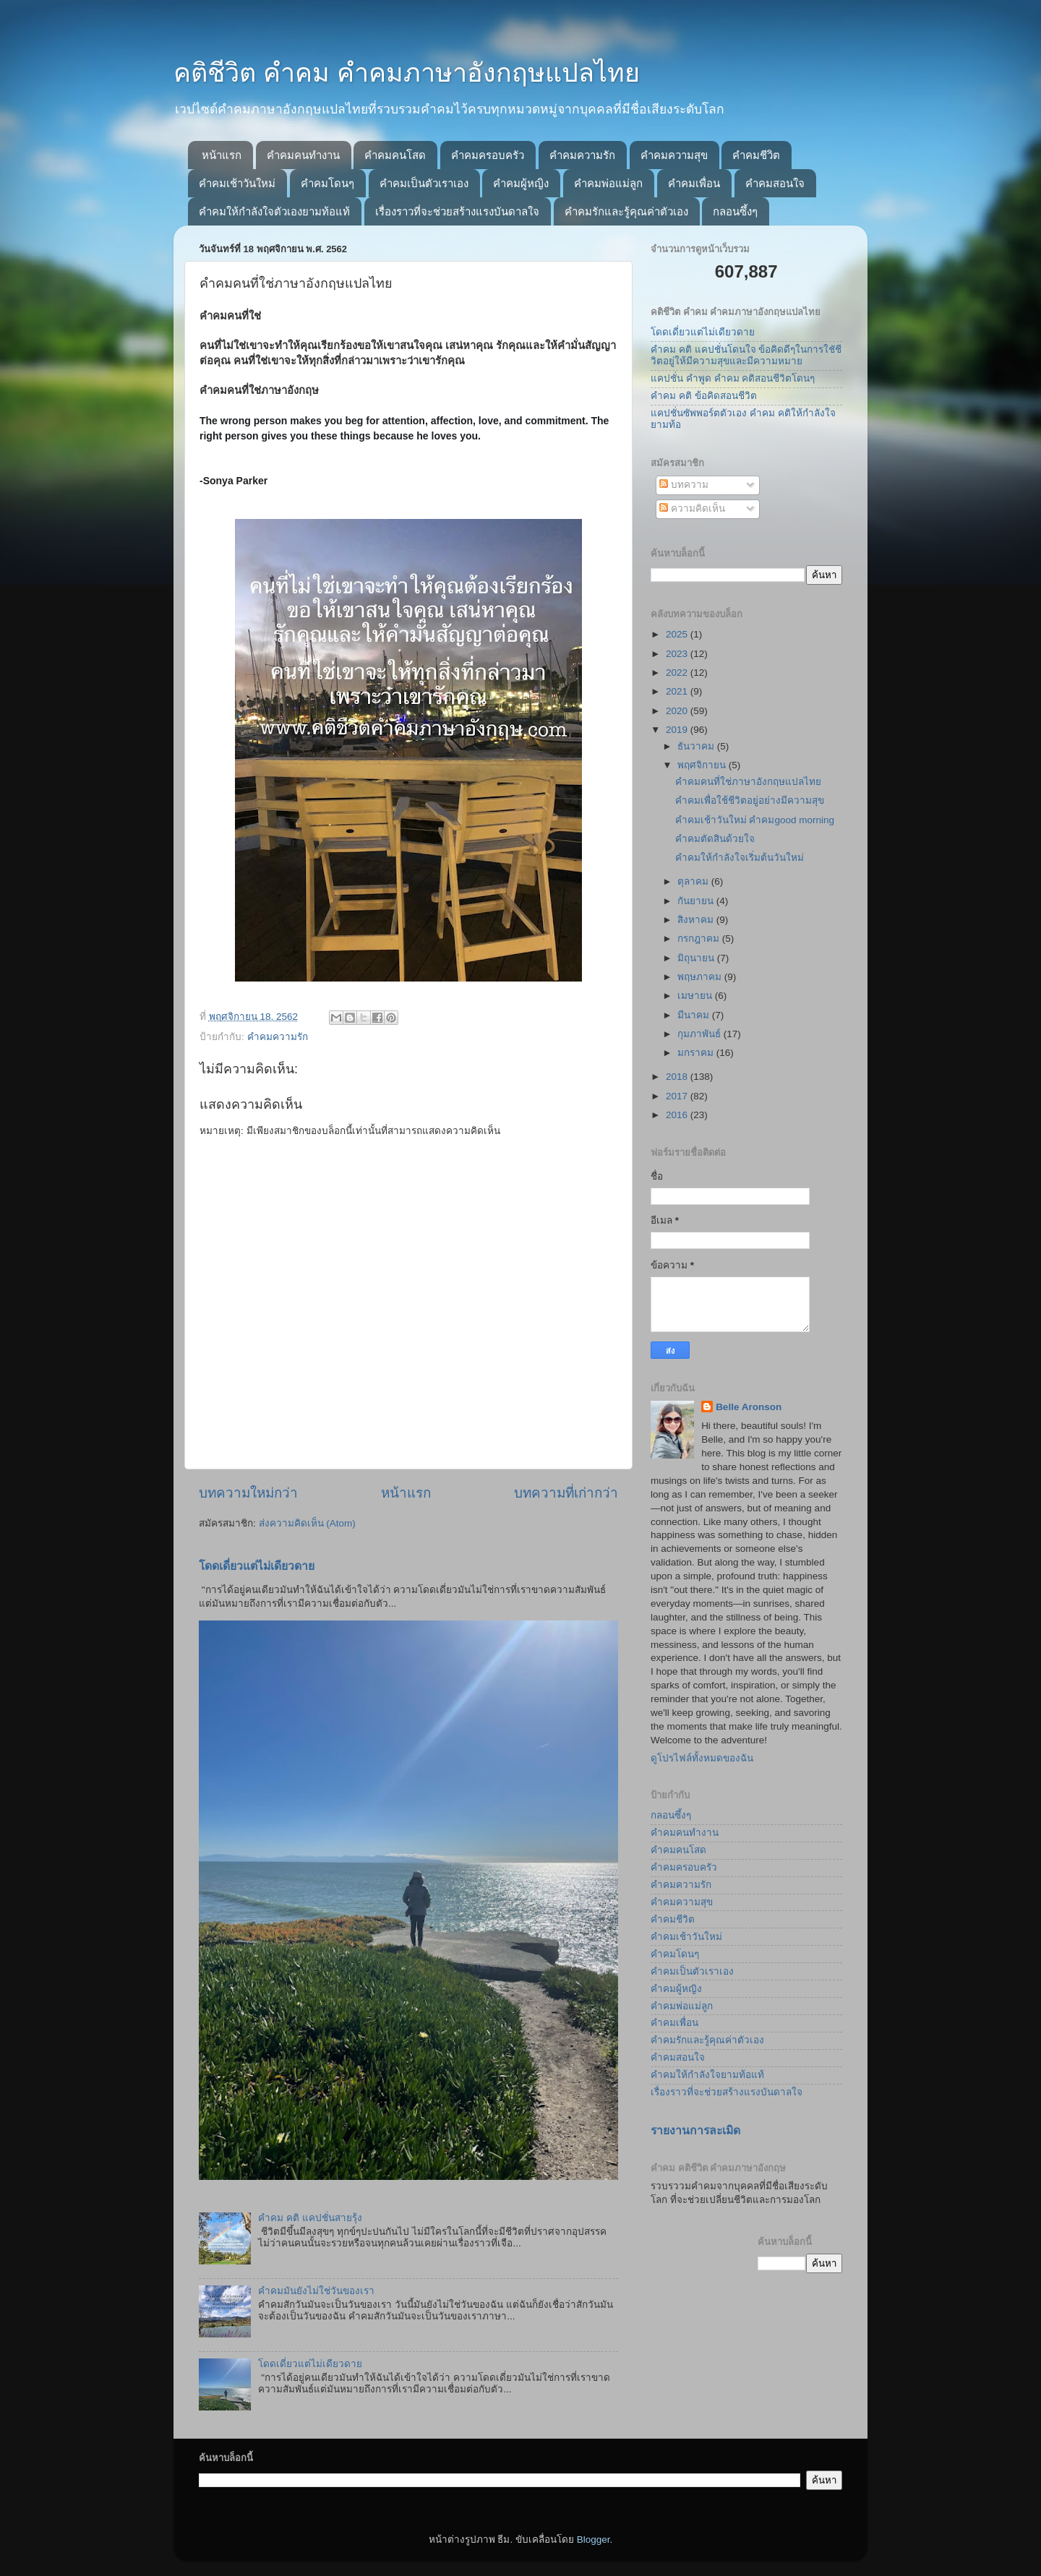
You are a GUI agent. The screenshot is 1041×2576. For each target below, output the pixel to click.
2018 (678, 1076)
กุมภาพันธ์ (700, 1034)
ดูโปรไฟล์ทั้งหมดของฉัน (702, 1758)
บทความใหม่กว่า (248, 1492)
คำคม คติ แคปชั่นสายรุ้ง (310, 2217)
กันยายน (696, 901)
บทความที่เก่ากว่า (566, 1492)
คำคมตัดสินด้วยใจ (715, 838)
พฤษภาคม (700, 976)
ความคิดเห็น (692, 508)
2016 (678, 1114)
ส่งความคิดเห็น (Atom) (307, 1523)
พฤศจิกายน (703, 765)
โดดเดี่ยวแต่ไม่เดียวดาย (256, 1566)
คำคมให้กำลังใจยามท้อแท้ (707, 2074)
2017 (678, 1096)
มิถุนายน (697, 958)
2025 (678, 634)
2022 (678, 672)
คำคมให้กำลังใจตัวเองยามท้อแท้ (274, 211)
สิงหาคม (696, 919)
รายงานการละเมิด (695, 2130)
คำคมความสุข (674, 155)
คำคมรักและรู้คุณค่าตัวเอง (626, 211)
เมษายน (696, 995)
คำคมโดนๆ (327, 183)
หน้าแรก (221, 155)
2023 (678, 653)
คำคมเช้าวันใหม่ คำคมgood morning (754, 820)
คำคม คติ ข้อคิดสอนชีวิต (704, 395)
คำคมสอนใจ (775, 183)
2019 (678, 729)
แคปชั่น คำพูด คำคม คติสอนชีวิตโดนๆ (733, 378)
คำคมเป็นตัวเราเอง (424, 183)
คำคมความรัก (582, 155)
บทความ (683, 484)
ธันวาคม (697, 746)
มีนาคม (694, 1015)
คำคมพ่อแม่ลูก (608, 183)
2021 (678, 691)
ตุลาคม (694, 881)
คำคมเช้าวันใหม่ (237, 183)
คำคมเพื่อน (694, 183)
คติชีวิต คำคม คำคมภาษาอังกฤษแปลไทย (407, 72)
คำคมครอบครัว (487, 155)
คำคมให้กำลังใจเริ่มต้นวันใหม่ (739, 857)
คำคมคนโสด (395, 155)
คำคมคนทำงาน (303, 155)
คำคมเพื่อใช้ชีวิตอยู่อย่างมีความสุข (749, 800)
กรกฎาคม (699, 938)
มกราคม (696, 1052)
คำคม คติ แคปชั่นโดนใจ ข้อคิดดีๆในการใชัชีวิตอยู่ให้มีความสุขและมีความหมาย (746, 355)
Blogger (593, 2539)
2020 (678, 710)
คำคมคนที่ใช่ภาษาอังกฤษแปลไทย (748, 781)
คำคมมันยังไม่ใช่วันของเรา (316, 2290)
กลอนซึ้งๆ (735, 211)
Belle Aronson (748, 1406)
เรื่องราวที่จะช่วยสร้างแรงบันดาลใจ (457, 211)
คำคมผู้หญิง (521, 183)
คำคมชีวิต (756, 155)
